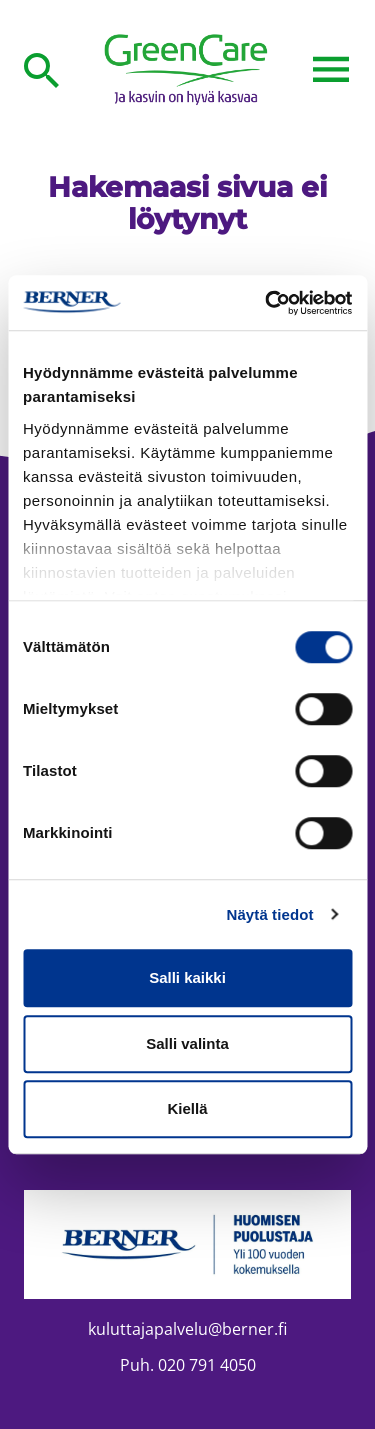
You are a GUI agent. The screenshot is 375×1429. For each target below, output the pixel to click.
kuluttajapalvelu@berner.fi (187, 1329)
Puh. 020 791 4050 (188, 1365)
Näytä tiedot (270, 914)
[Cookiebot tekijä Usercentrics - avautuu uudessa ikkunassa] (267, 303)
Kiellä (187, 1108)
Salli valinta (187, 1043)
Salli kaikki (187, 977)
